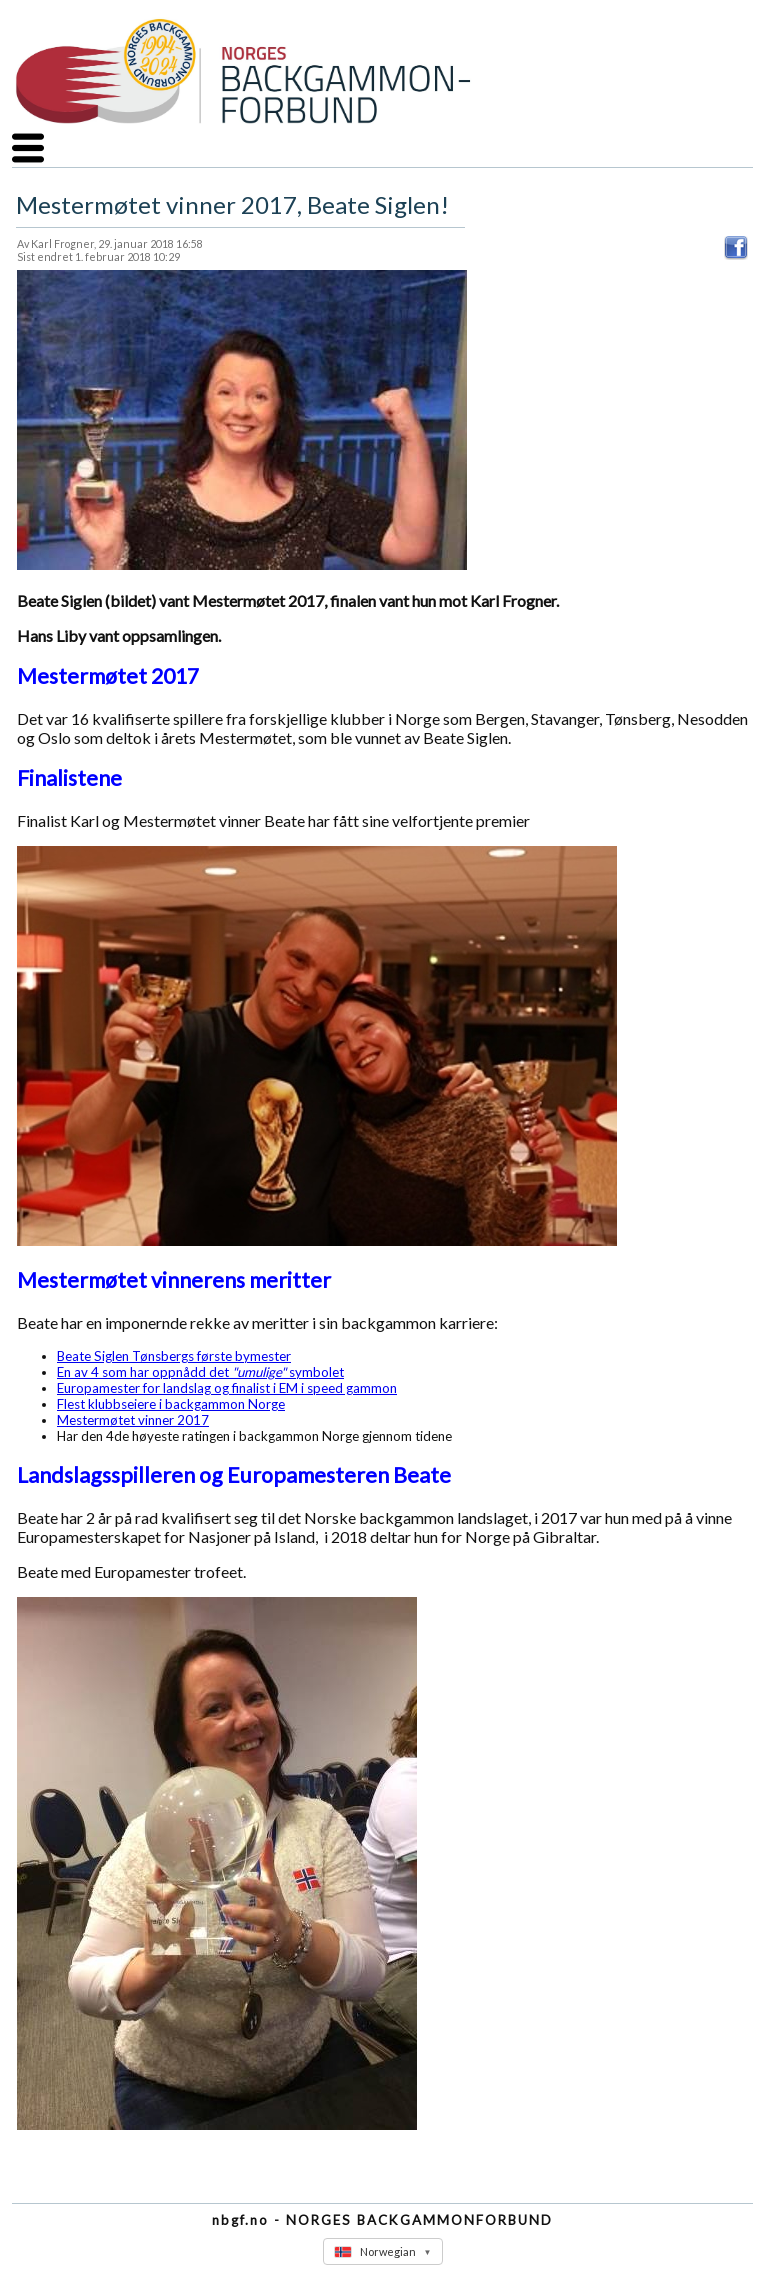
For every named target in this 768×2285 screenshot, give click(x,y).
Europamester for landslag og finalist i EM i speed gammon (227, 1388)
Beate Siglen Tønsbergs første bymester (174, 1356)
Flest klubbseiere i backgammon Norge (171, 1404)
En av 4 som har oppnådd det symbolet (200, 1372)
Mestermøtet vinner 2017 (133, 1420)
